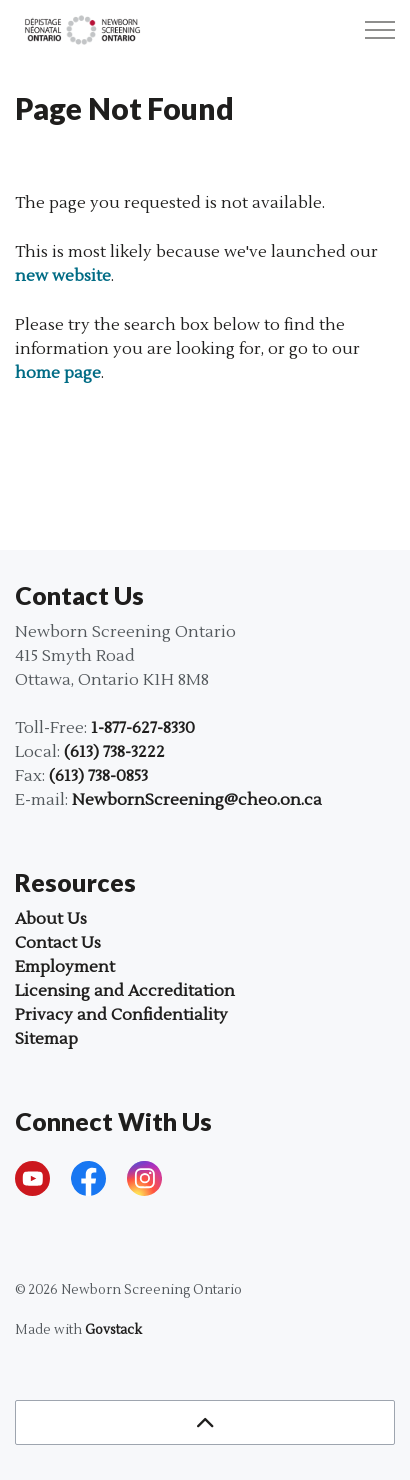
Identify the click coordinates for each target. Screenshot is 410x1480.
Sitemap (46, 1039)
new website (63, 276)
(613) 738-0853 (98, 776)
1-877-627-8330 (143, 728)
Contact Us (58, 943)
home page (58, 373)
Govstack (113, 1330)
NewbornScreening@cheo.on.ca (197, 800)
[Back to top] (205, 1422)
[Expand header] (380, 30)
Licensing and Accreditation (125, 991)
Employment (65, 967)
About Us (51, 919)
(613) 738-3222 (114, 752)
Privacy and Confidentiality (121, 1015)
